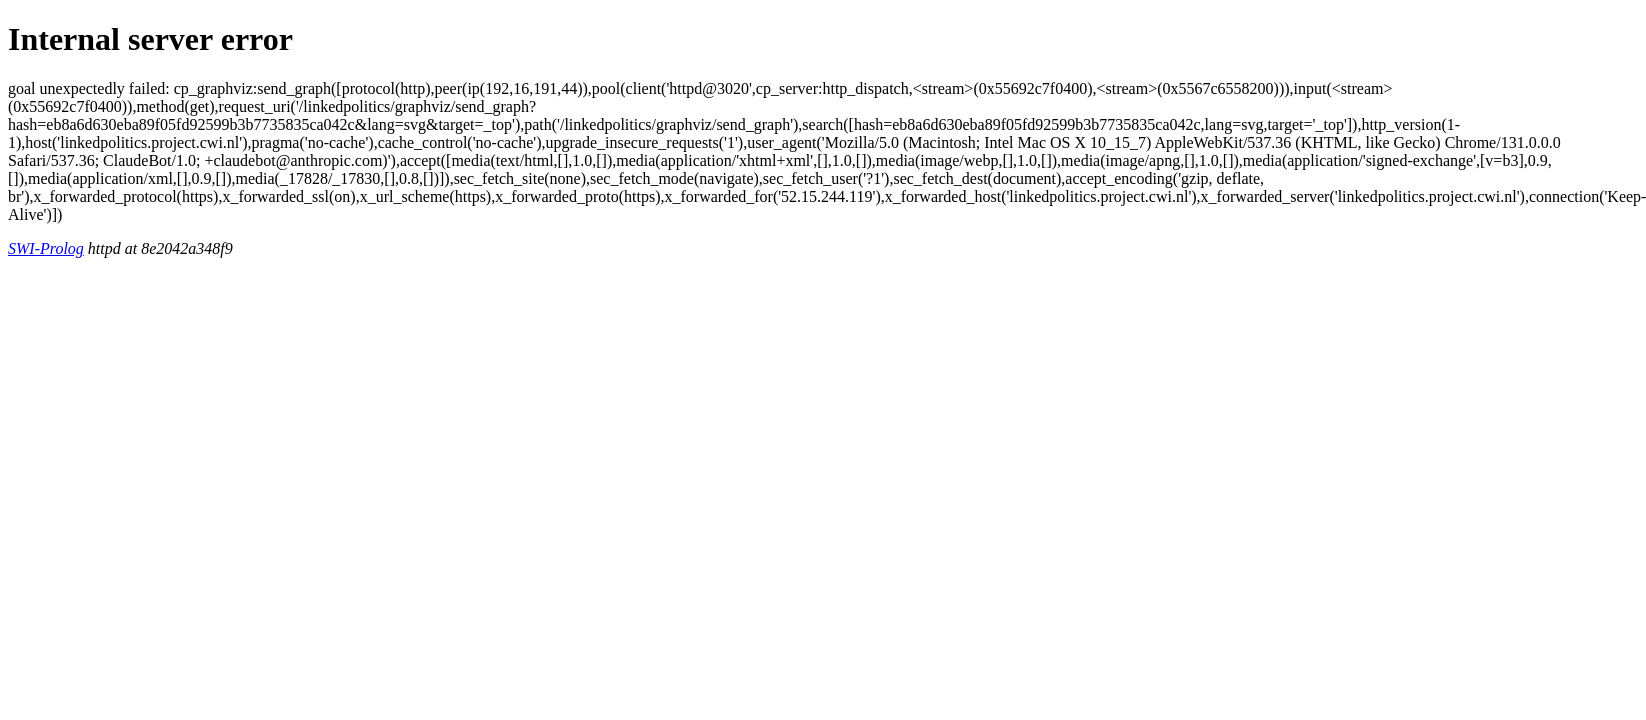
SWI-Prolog (46, 248)
